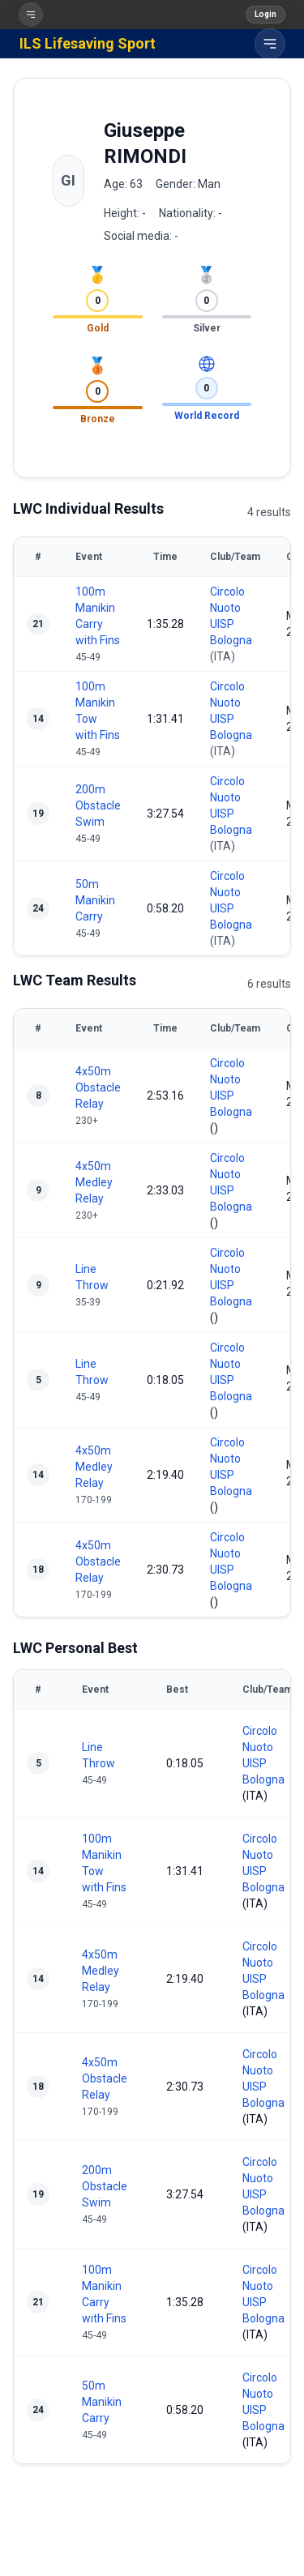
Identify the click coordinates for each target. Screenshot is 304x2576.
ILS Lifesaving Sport (87, 43)
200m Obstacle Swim (98, 805)
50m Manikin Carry (95, 900)
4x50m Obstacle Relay (98, 1087)
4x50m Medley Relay (94, 1182)
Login (265, 14)
